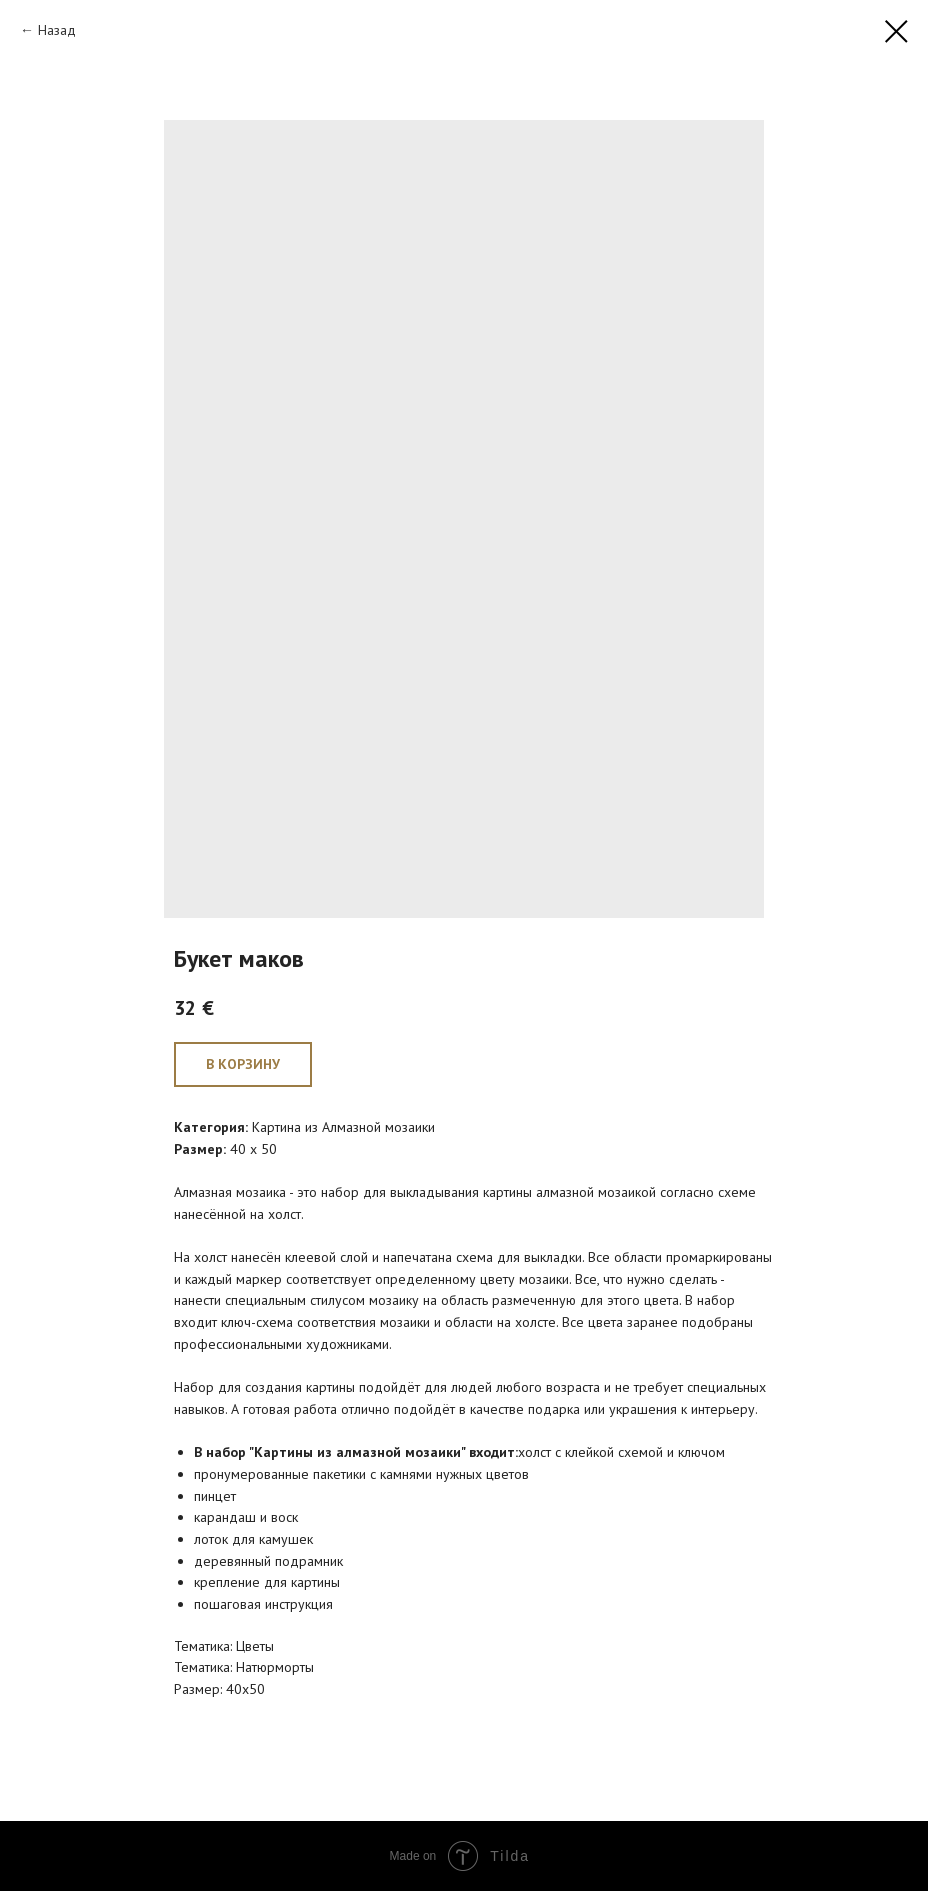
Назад (57, 30)
